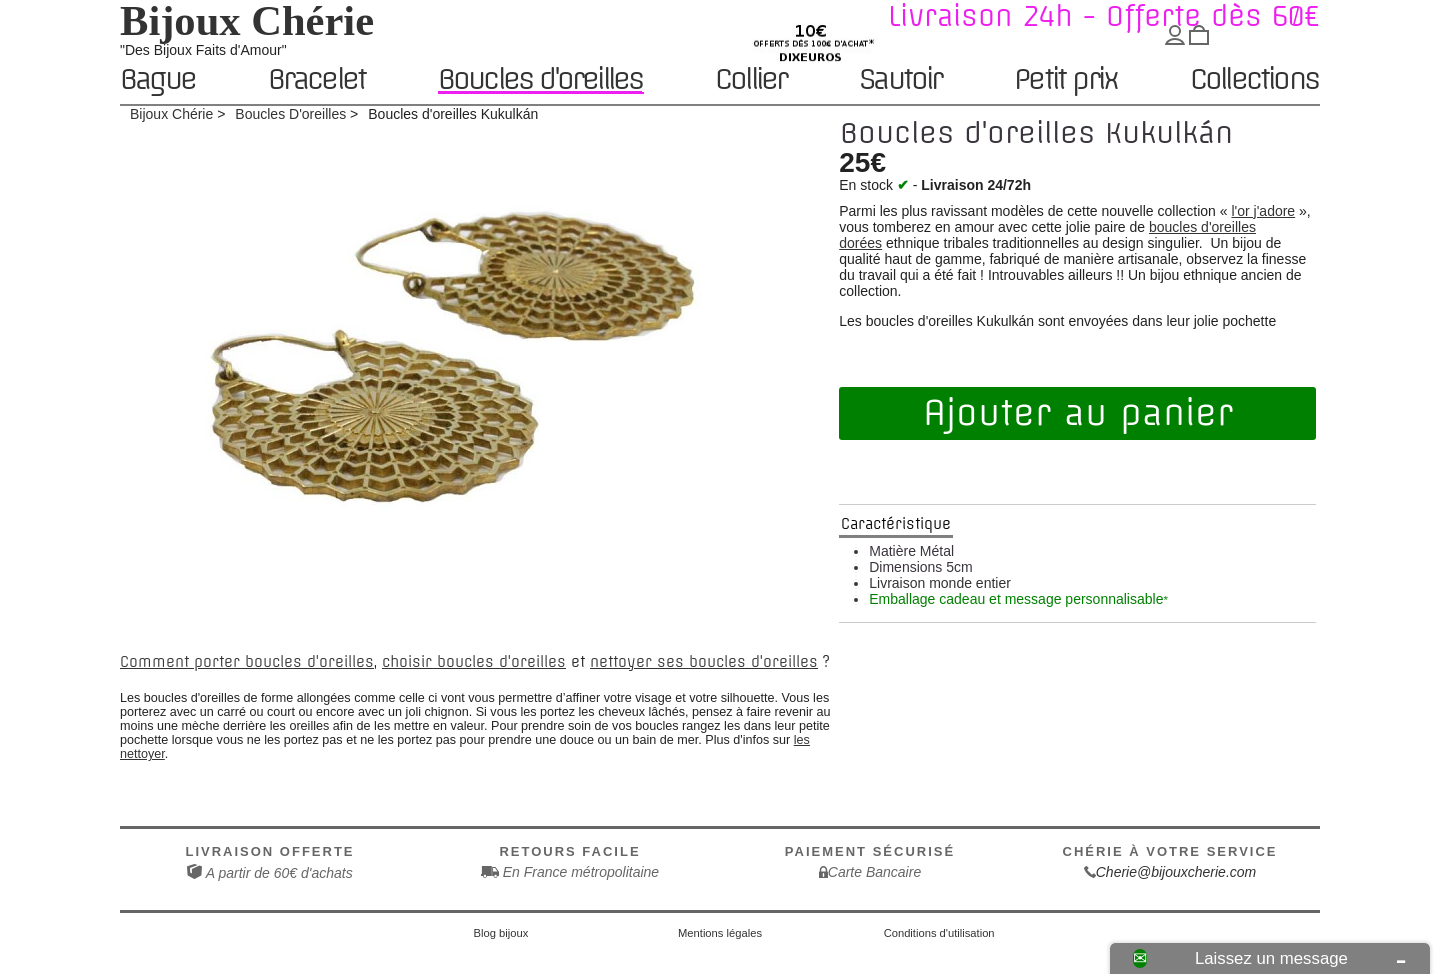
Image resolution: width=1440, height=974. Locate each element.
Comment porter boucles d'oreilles (247, 662)
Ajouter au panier (1078, 413)
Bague (157, 80)
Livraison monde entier (940, 583)
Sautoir (900, 80)
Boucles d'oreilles (540, 79)
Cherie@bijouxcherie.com (1176, 872)
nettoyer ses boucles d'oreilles (704, 662)
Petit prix (1065, 80)
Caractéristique (896, 524)
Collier (750, 80)
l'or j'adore (1263, 211)
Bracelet (317, 80)
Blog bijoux (501, 933)
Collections (1254, 80)
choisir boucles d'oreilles (474, 662)
